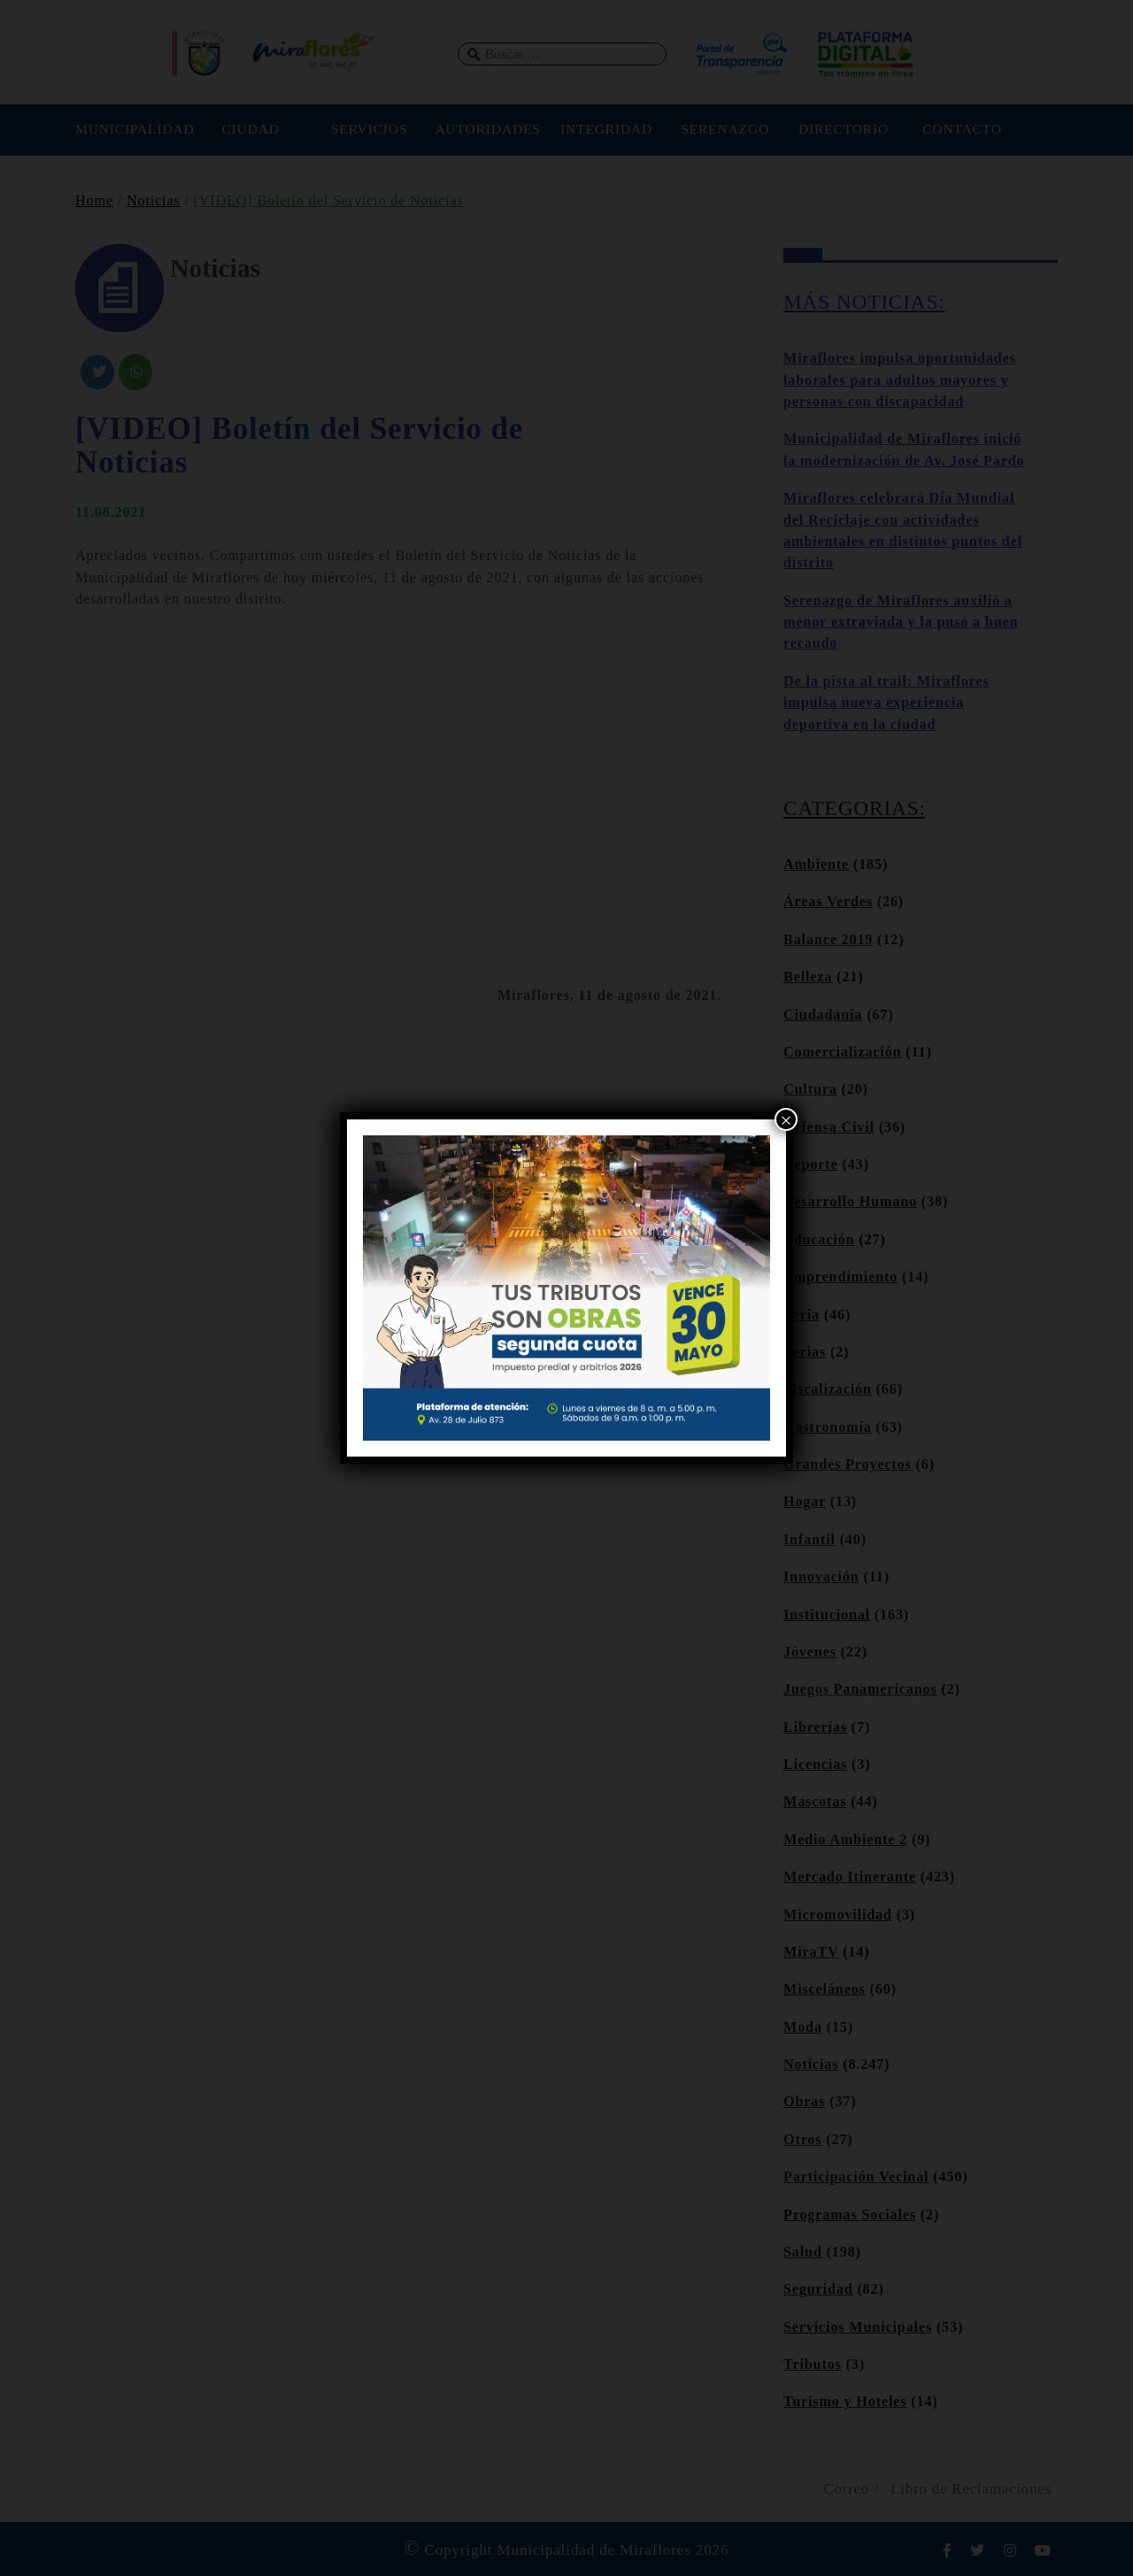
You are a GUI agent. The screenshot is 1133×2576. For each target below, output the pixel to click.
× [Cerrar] (786, 1120)
